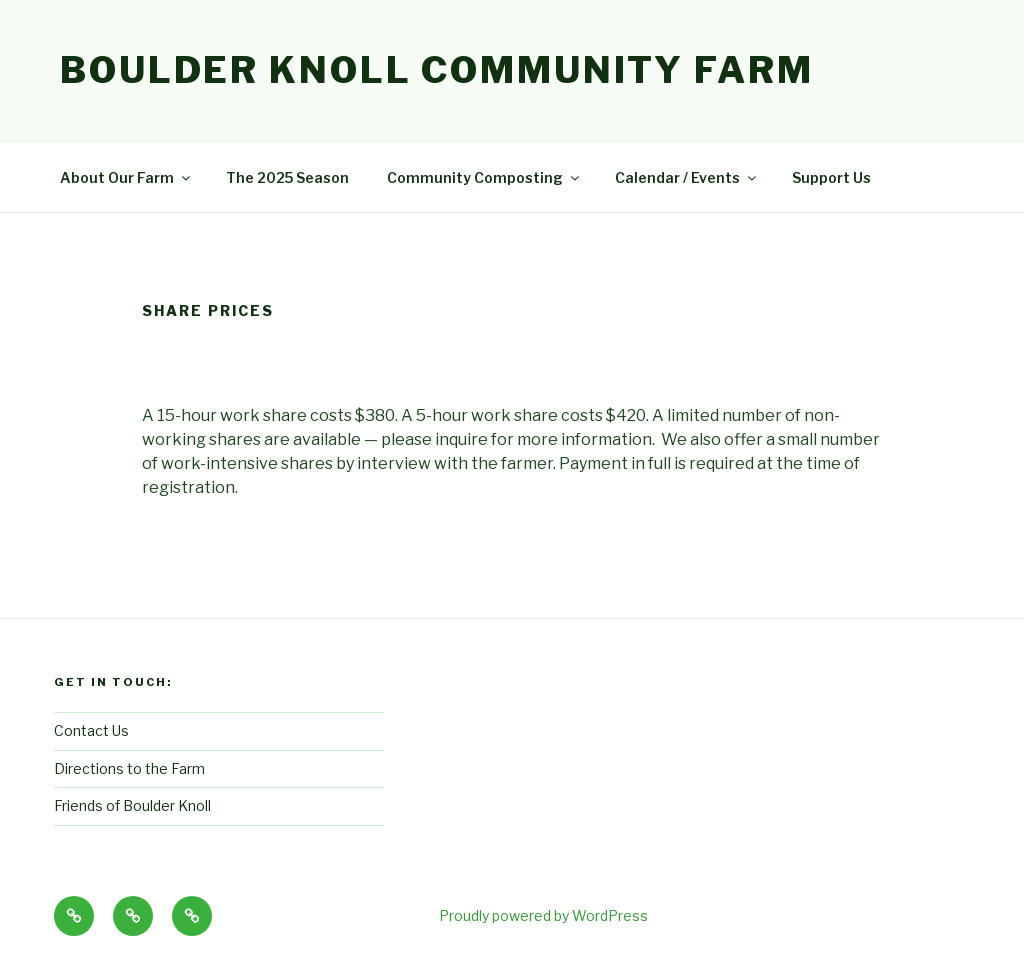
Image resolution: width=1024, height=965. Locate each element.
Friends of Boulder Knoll (132, 805)
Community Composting (484, 177)
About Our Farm (126, 177)
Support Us (831, 177)
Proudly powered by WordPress (543, 915)
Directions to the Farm (129, 768)
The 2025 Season (287, 177)
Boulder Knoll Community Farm (437, 70)
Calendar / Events (687, 177)
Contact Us (91, 730)
